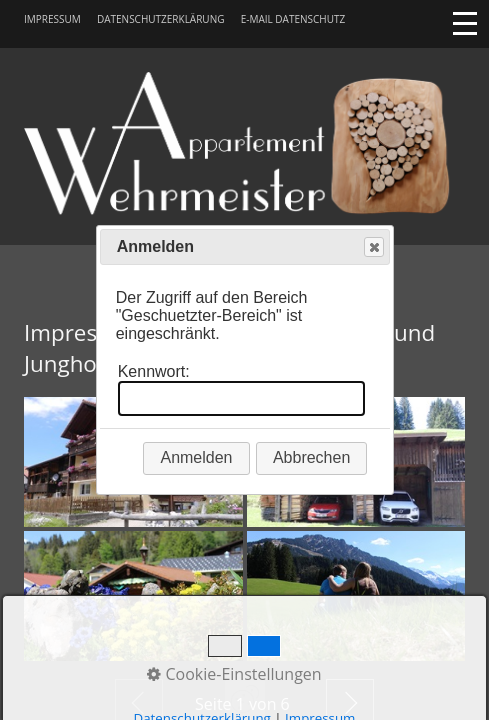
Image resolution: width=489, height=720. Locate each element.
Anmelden (196, 457)
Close (373, 247)
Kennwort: (154, 371)
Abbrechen (311, 457)
